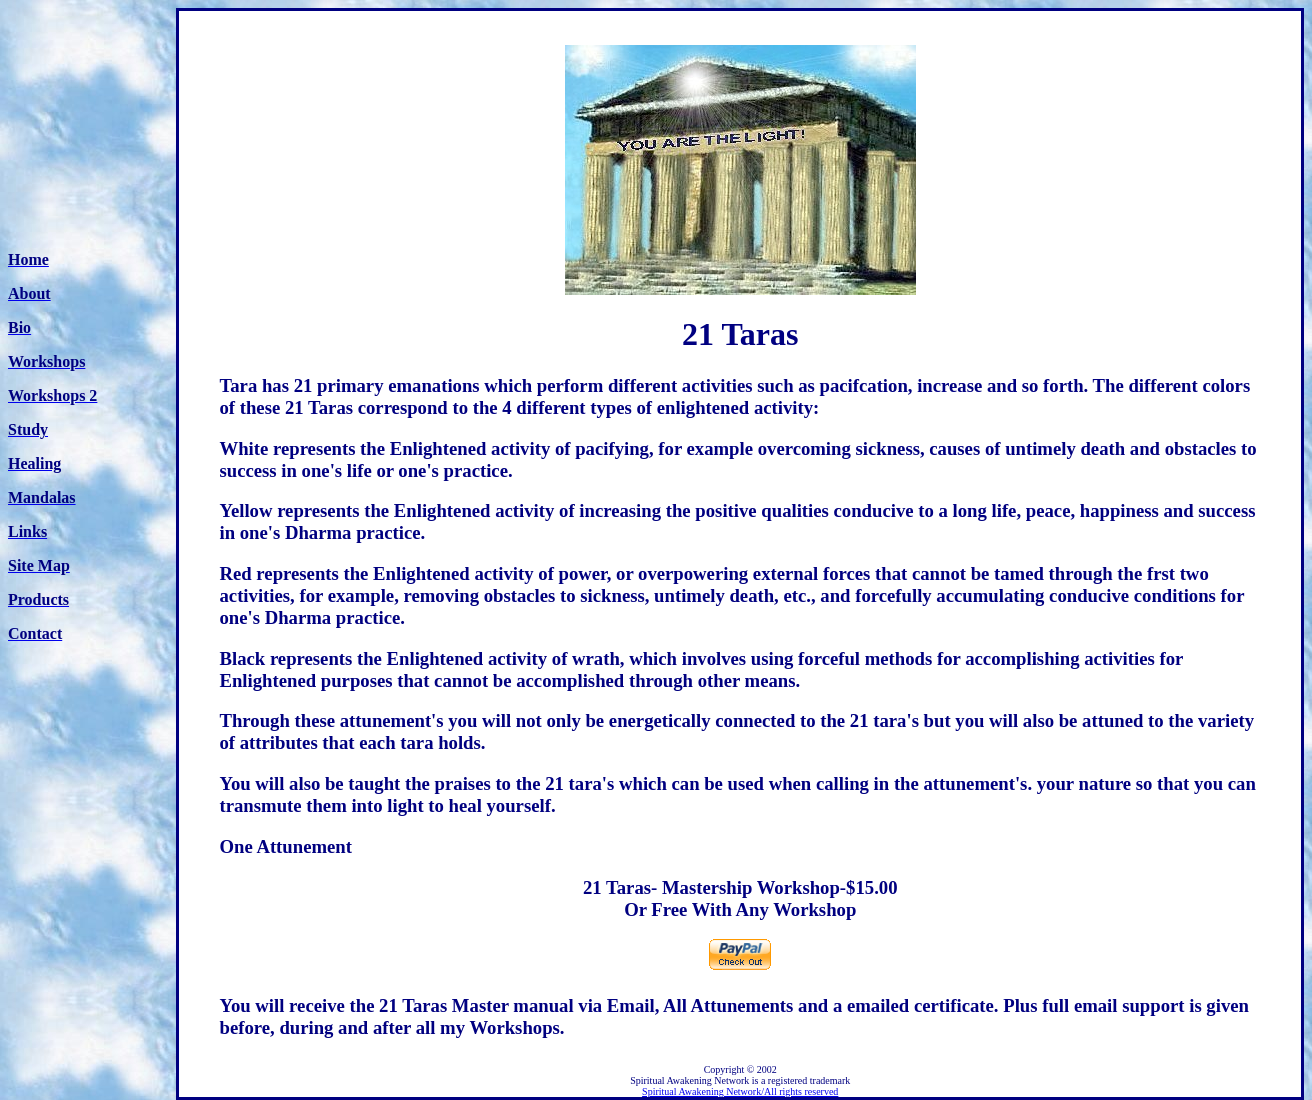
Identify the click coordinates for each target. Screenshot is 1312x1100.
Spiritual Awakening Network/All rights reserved (740, 1091)
